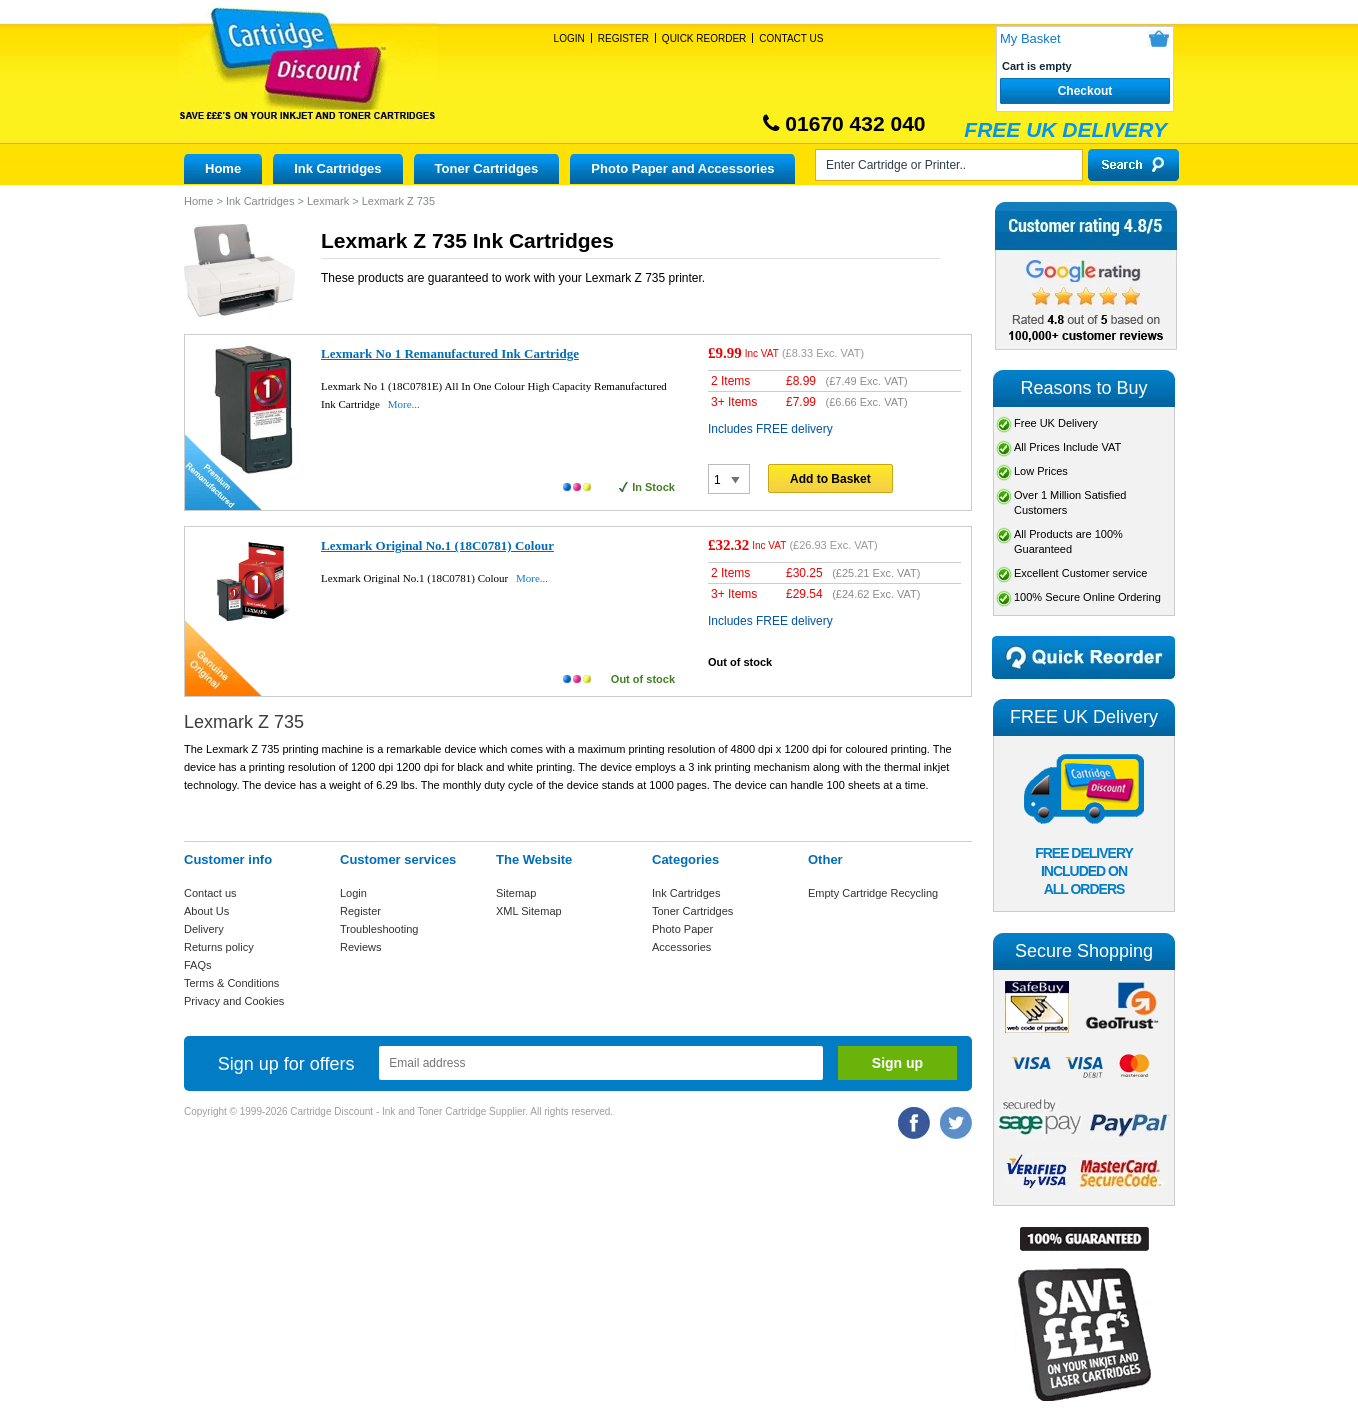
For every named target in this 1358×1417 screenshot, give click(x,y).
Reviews (361, 947)
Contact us (210, 893)
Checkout (1085, 91)
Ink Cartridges (337, 168)
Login (569, 38)
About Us (206, 911)
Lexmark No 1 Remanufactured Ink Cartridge (450, 353)
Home (223, 168)
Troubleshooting (379, 929)
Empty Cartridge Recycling (873, 893)
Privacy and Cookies (234, 1001)
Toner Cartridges (487, 168)
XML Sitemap (529, 911)
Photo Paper (682, 929)
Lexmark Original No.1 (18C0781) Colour (437, 545)
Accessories (681, 947)
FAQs (198, 965)
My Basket (1030, 38)
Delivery (204, 929)
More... (404, 404)
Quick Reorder (704, 38)
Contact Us (791, 38)
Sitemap (516, 893)
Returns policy (219, 947)
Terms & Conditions (231, 983)
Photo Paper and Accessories (682, 168)
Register (623, 38)
